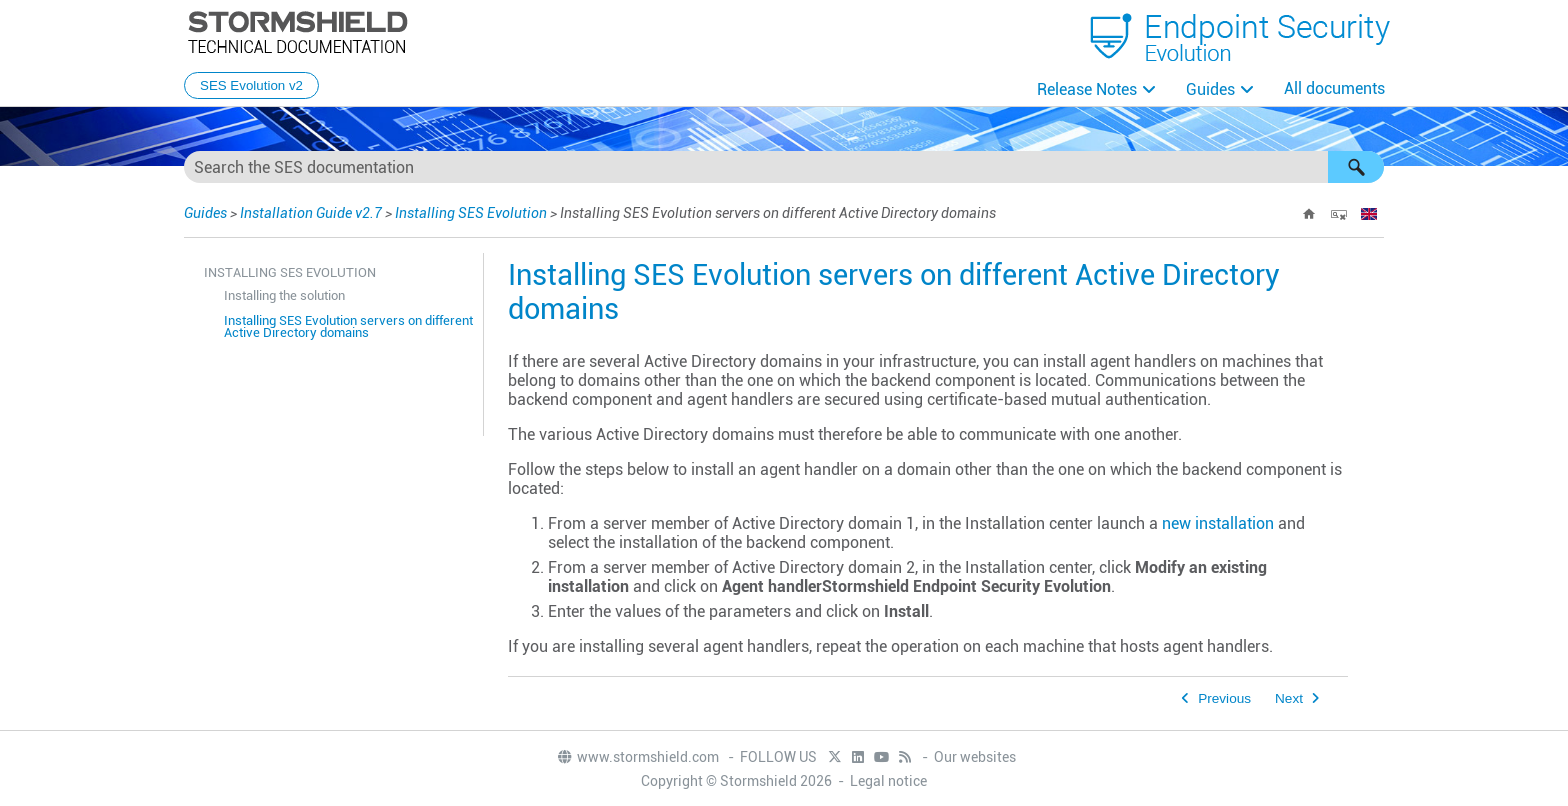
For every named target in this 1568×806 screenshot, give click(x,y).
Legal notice (888, 781)
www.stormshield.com (637, 757)
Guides (1210, 89)
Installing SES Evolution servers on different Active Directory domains (348, 327)
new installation (1218, 523)
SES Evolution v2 (251, 85)
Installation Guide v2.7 (311, 213)
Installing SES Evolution (471, 213)
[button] (1356, 167)
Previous (1224, 698)
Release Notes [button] (1087, 89)
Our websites (975, 757)
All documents (1334, 88)
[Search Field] (784, 167)
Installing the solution (284, 295)
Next (1289, 698)
